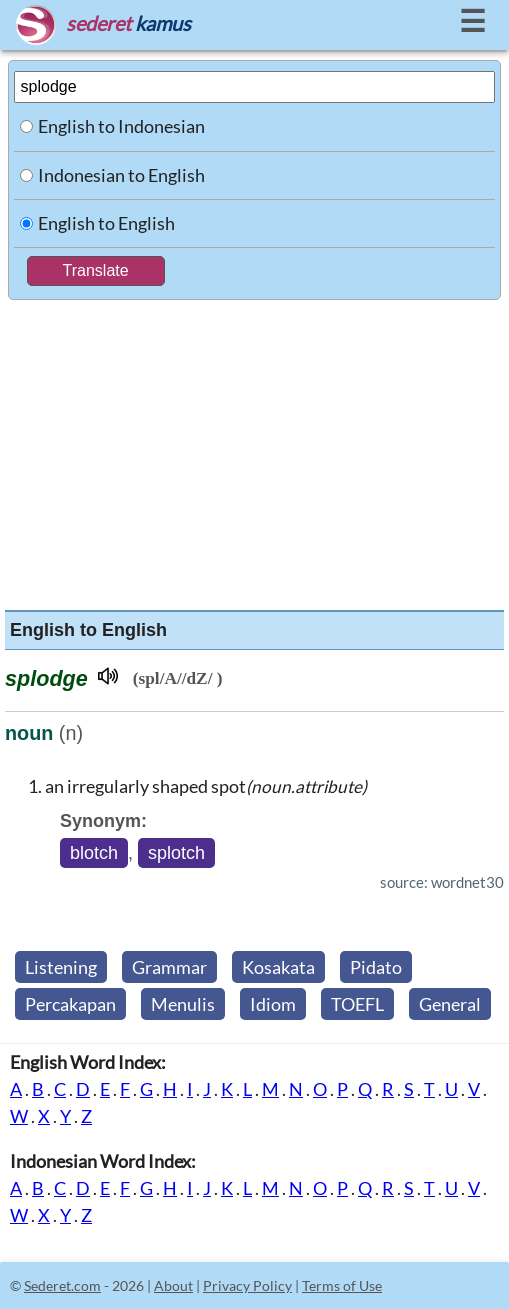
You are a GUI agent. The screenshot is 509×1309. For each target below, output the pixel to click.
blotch (94, 853)
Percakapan (70, 1004)
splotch (176, 853)
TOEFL (357, 1004)
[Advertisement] (255, 450)
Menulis (183, 1004)
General (450, 1004)
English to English (106, 223)
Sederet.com (62, 1285)
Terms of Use (342, 1285)
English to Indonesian (121, 126)
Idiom (273, 1004)
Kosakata (278, 967)
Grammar (169, 967)
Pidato (376, 967)
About (173, 1285)
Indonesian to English (121, 175)
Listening (61, 967)
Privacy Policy (247, 1285)
